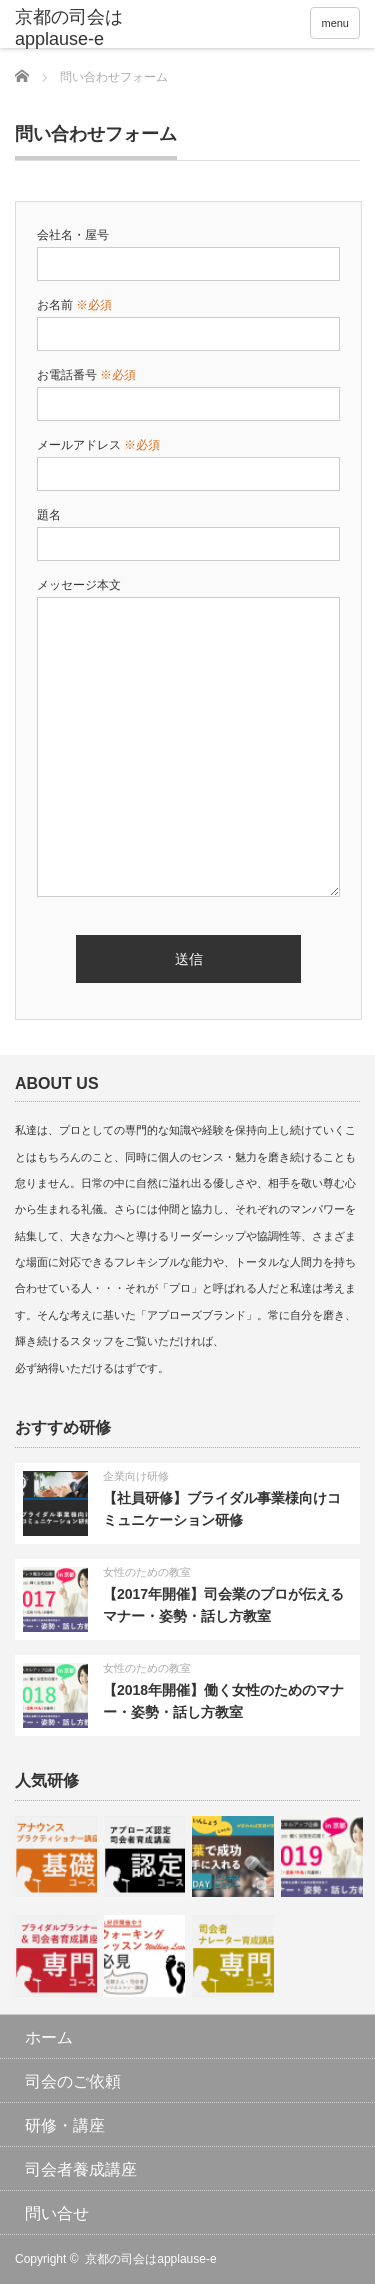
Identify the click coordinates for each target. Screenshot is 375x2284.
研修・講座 (65, 2125)
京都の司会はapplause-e (150, 2259)
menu (335, 23)
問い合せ (57, 2213)
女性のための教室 (147, 1572)
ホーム (49, 2037)
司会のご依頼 (73, 2081)
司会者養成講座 (81, 2169)
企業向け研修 (136, 1476)
